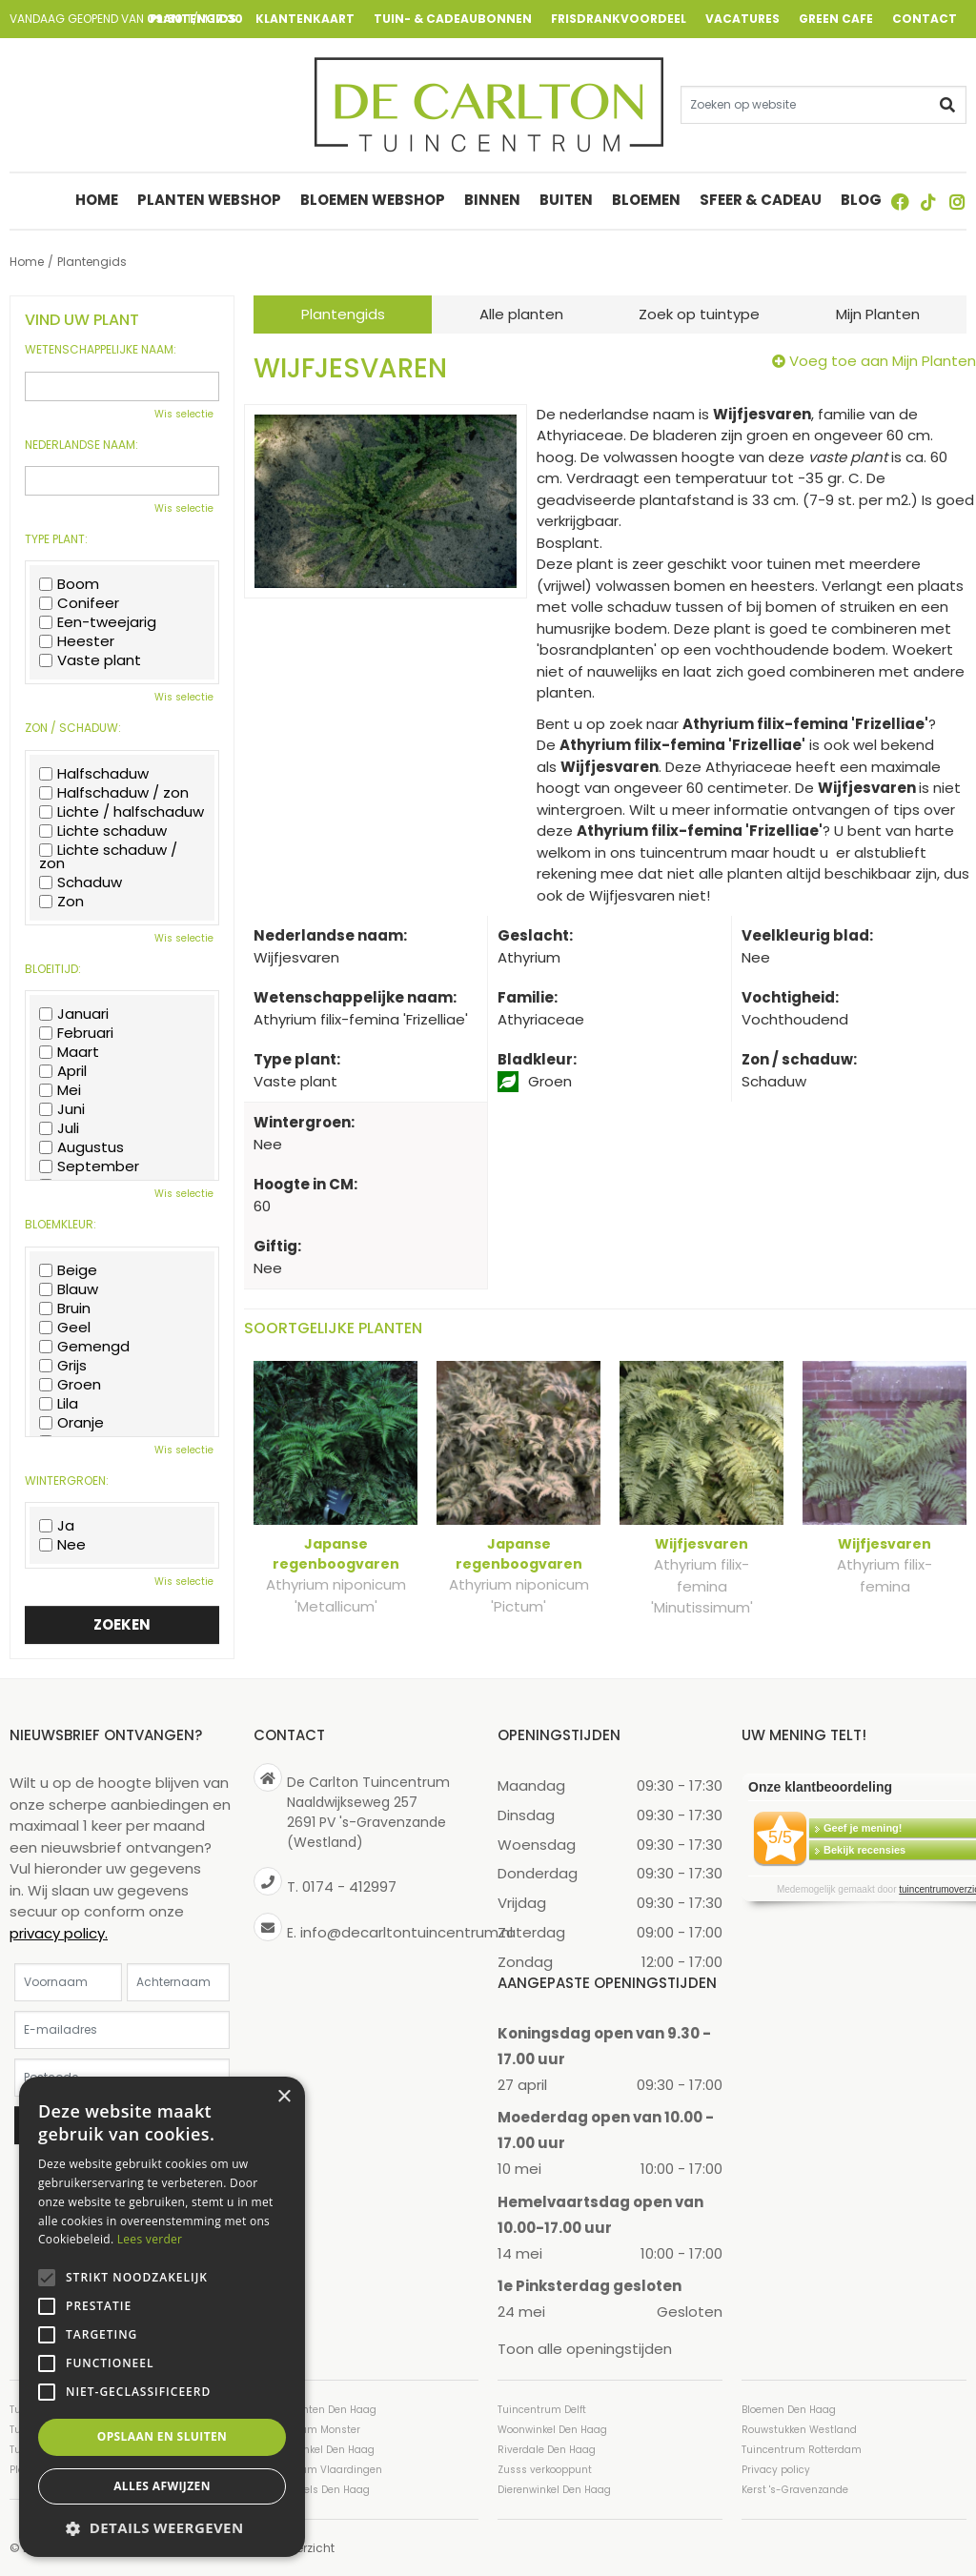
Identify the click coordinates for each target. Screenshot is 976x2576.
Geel (65, 1327)
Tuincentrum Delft (542, 2409)
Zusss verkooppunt (545, 2469)
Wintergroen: (67, 1481)
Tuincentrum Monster (307, 2429)
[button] (162, 2528)
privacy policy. (59, 1932)
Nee (62, 1545)
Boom (69, 584)
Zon (61, 901)
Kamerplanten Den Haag (315, 2409)
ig (956, 202)
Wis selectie (184, 414)
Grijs (63, 1365)
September (89, 1166)
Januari (74, 1014)
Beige (68, 1270)
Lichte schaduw (103, 831)
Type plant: (56, 539)
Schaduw (80, 882)
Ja (56, 1525)
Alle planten (521, 314)
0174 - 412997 (349, 1886)
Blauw (68, 1289)
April (63, 1071)
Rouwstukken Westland (799, 2429)
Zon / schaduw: (73, 728)
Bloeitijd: (53, 969)
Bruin (65, 1308)
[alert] (162, 2317)
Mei (60, 1090)
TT (928, 202)
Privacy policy (776, 2469)
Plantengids (343, 314)
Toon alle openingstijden (585, 2349)
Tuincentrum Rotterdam (802, 2449)
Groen (70, 1384)
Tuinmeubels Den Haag (312, 2489)
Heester (76, 641)
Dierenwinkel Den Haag (554, 2489)
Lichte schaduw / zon (108, 856)
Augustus (81, 1147)
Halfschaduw (94, 774)
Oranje (71, 1423)
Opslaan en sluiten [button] (162, 2436)
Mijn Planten (878, 314)
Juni (62, 1109)
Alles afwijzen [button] (162, 2486)
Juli (59, 1128)
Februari (76, 1033)
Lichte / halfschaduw (121, 812)
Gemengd (84, 1346)
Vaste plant (90, 660)
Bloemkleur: (60, 1224)
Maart (69, 1052)
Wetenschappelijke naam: (100, 349)
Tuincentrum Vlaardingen (318, 2469)
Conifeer (79, 603)
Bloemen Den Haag (789, 2409)
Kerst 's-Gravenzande (795, 2489)
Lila (58, 1403)
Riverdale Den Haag (547, 2449)
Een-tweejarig (97, 622)
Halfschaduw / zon (114, 793)
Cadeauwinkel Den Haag (314, 2449)
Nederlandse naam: (81, 445)
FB (899, 202)
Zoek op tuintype (699, 314)
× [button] (283, 2097)
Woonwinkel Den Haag (552, 2429)
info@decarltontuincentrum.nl (406, 1931)
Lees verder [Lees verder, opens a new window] (150, 2239)
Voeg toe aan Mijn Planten (882, 361)
